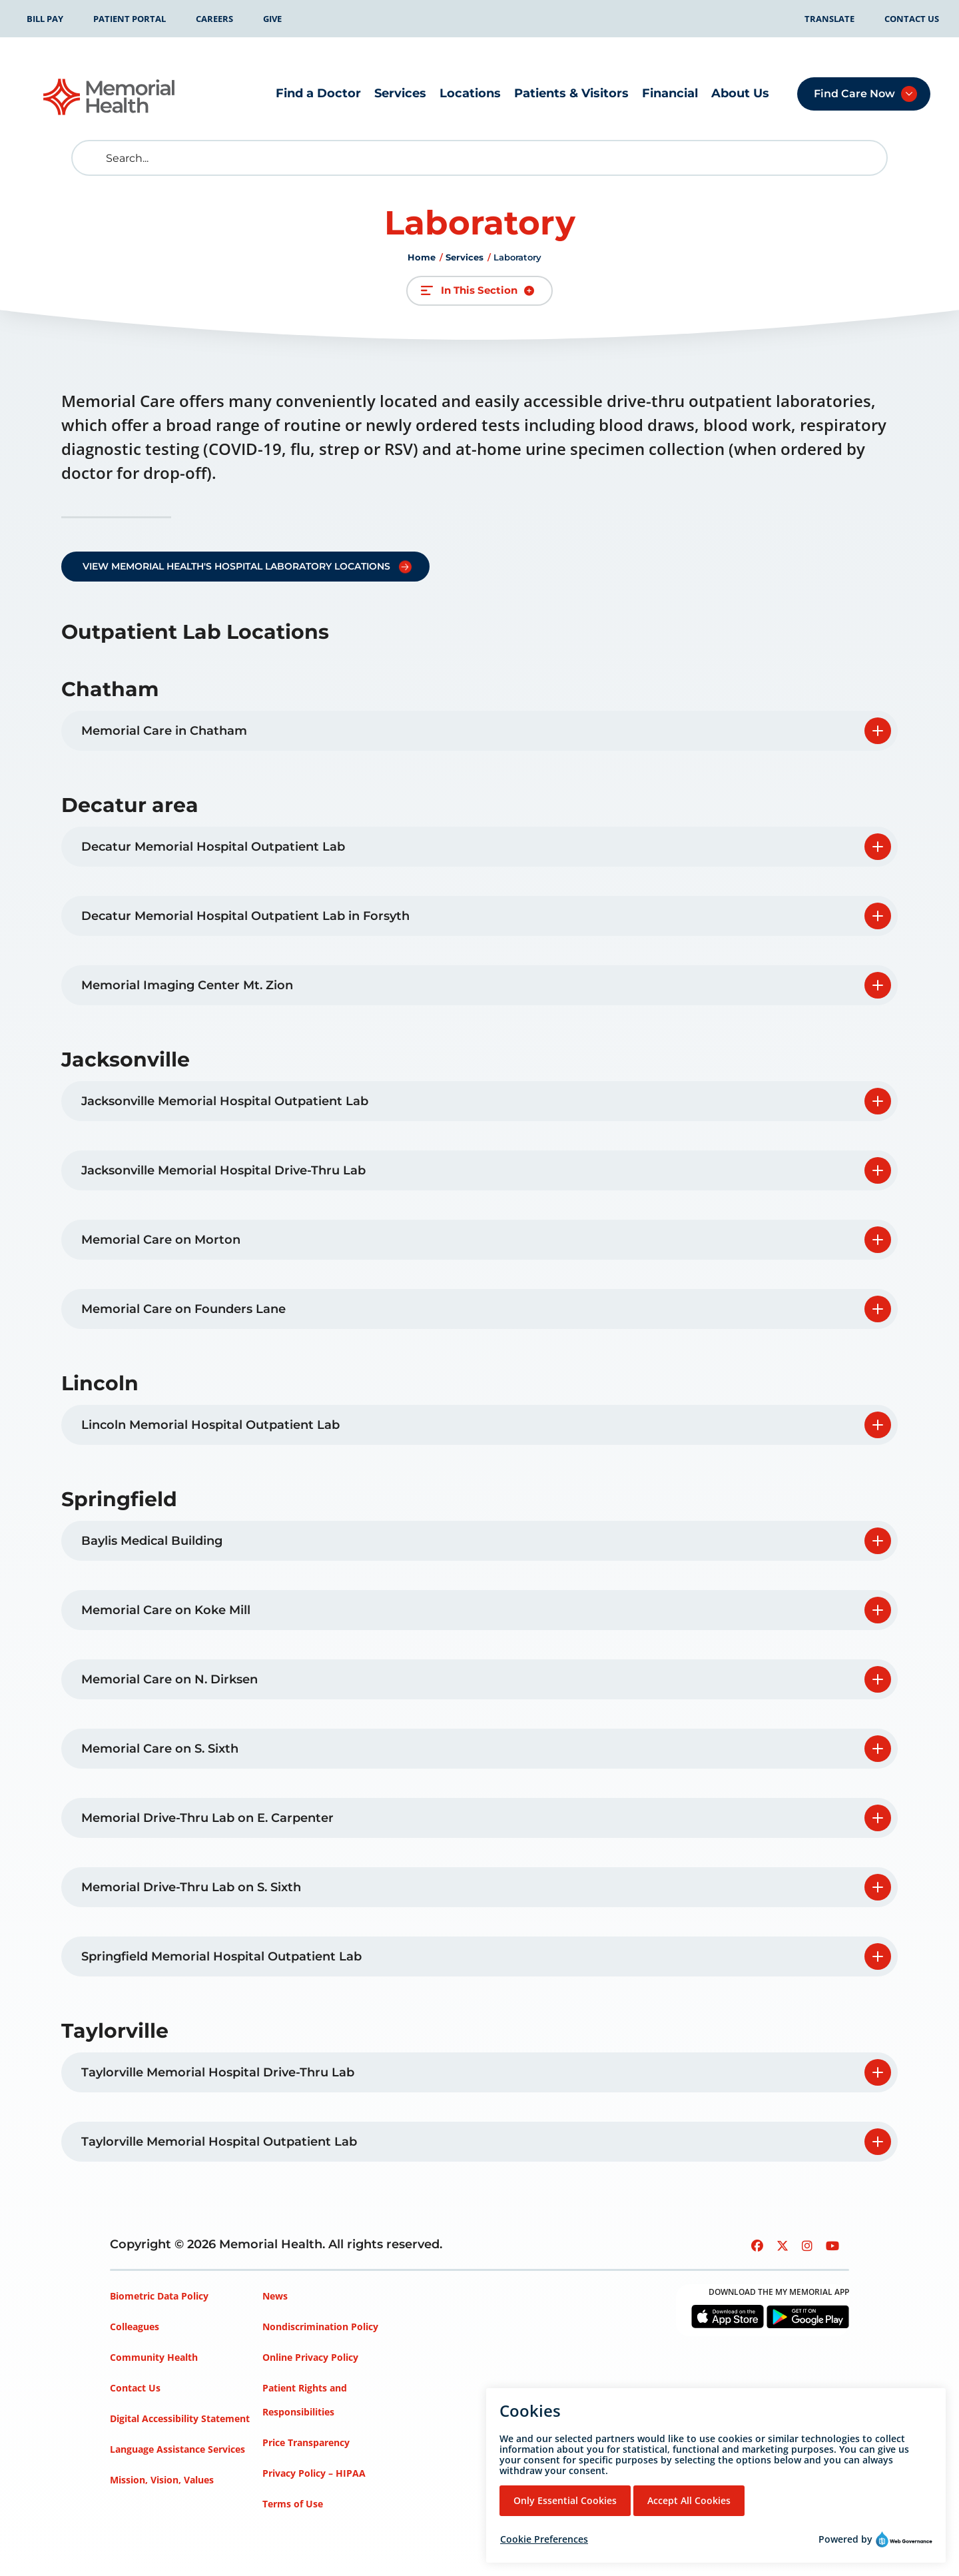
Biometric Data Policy (159, 2296)
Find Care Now (854, 93)
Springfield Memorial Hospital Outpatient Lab (221, 1956)
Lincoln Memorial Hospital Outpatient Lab (210, 1425)
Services (400, 93)
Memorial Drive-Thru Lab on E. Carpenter (207, 1818)
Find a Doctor (318, 93)
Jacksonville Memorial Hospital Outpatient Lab (224, 1101)
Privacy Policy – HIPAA (314, 2473)
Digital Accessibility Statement (180, 2418)
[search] (92, 158)
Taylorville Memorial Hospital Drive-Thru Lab (217, 2072)
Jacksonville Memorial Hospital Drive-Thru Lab (223, 1170)
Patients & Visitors (571, 93)
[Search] (479, 158)
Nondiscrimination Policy (320, 2326)
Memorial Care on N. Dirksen (169, 1679)
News (275, 2296)
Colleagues (134, 2326)
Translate (829, 19)
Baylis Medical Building (151, 1540)
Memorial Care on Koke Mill (165, 1610)
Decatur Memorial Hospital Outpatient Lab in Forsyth (245, 916)
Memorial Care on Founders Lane (183, 1309)
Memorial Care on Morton (160, 1239)
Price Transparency (306, 2442)
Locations (470, 93)
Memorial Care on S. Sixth (159, 1748)
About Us (740, 93)
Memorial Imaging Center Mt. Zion (187, 985)
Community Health (154, 2357)
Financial (670, 93)
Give (272, 19)
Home (422, 257)
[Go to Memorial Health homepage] (110, 97)
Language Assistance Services (177, 2449)
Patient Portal (129, 19)
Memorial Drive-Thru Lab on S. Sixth (191, 1887)
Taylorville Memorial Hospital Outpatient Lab (219, 2141)
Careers (214, 19)
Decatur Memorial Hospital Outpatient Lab (213, 846)
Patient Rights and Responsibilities (304, 2399)
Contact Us (911, 19)
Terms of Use (292, 2503)
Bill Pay (45, 19)
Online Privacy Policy (310, 2357)
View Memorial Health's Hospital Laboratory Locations (236, 566)
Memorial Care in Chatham (164, 730)
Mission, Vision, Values (162, 2479)
